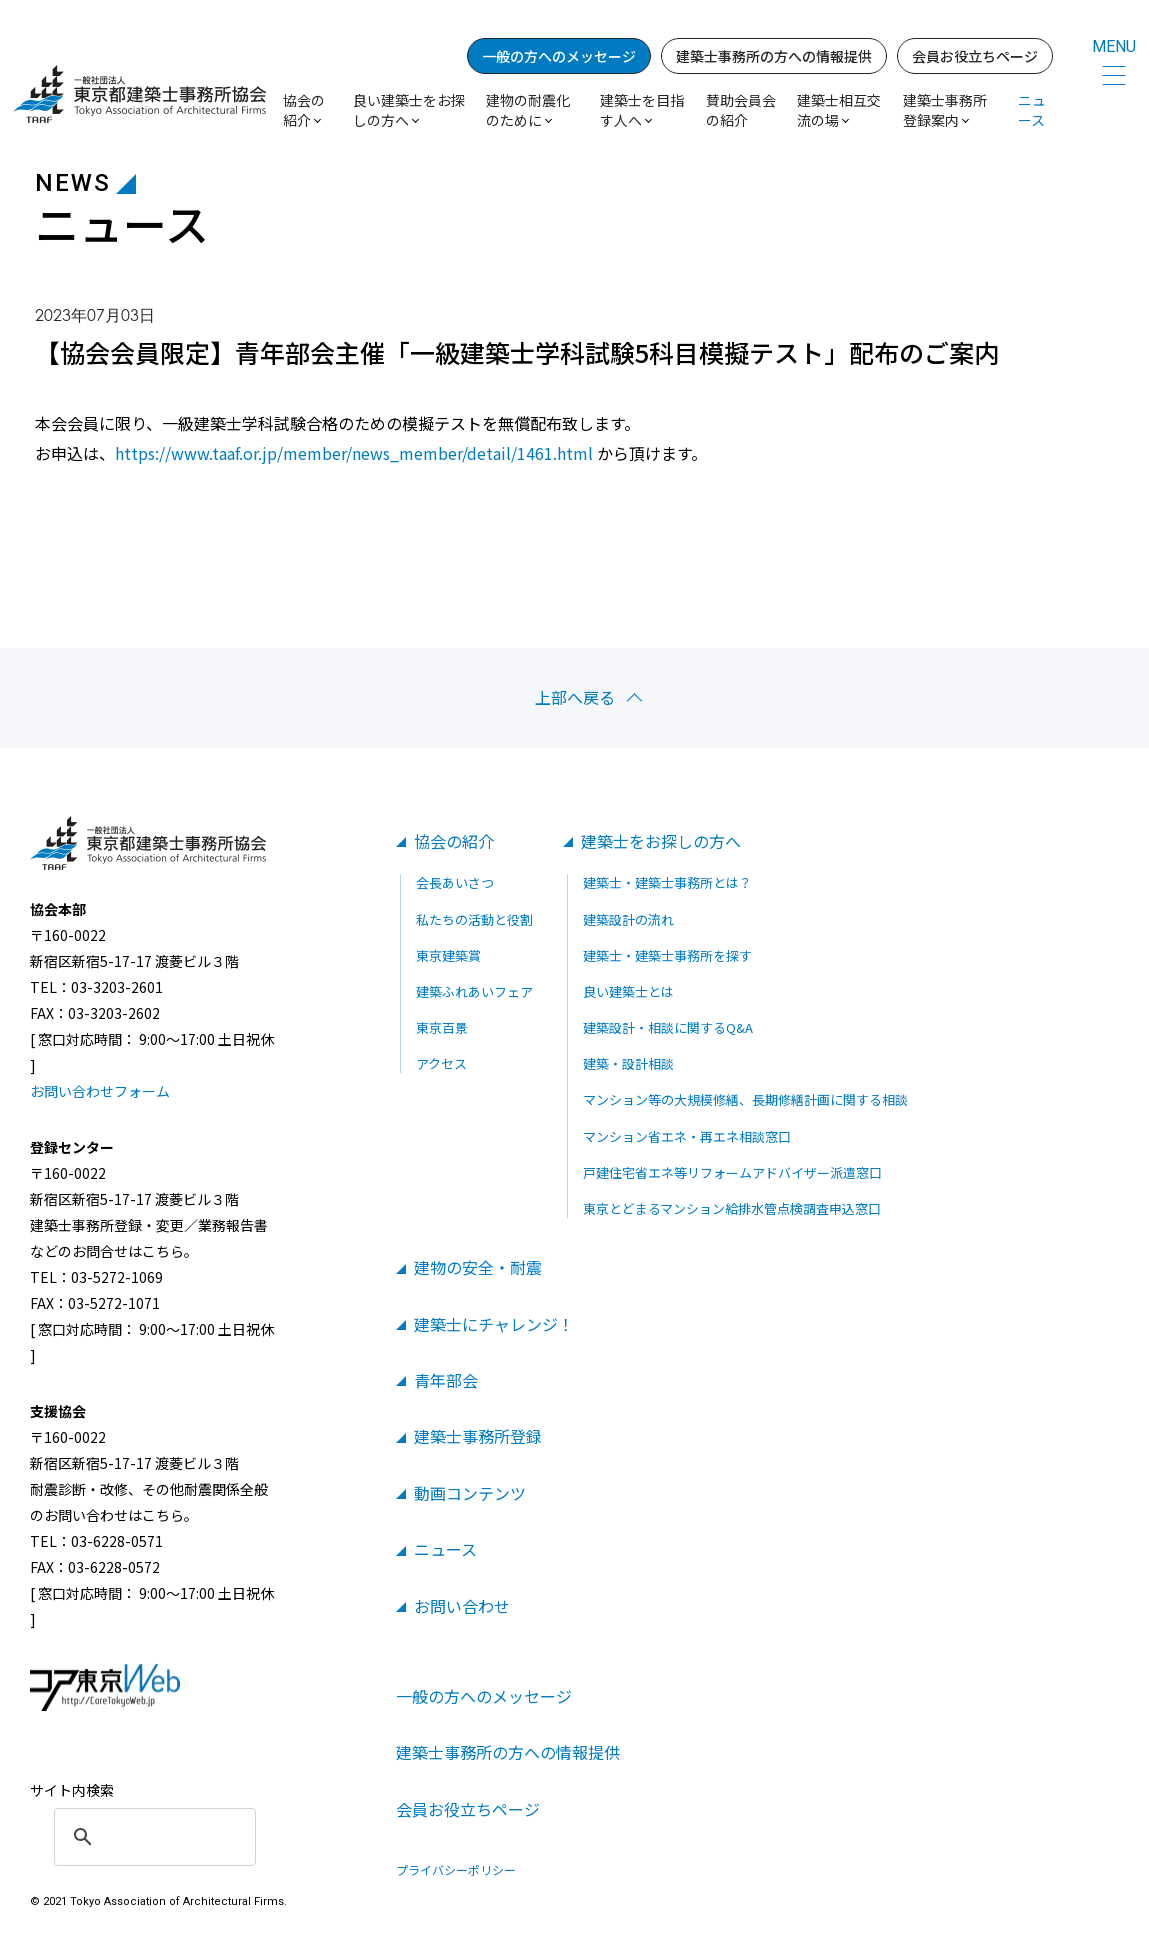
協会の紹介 (454, 841)
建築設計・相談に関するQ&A (668, 1027)
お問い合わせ (462, 1606)
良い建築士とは (628, 991)
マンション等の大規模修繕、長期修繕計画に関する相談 (745, 1099)
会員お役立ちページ (975, 56)
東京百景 (442, 1027)
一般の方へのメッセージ (559, 56)
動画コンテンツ (470, 1493)
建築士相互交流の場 (839, 110)
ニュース (1032, 110)
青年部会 (446, 1380)
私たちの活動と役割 (474, 919)
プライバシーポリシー (456, 1870)
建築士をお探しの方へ (661, 841)
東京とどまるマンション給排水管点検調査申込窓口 (732, 1208)
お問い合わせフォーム (100, 1091)
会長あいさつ (455, 882)
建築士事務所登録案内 (945, 110)
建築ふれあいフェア (474, 991)
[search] (152, 1837)
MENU (1114, 46)
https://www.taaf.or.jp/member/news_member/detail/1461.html (354, 453)
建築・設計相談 (628, 1063)
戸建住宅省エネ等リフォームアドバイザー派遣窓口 (732, 1172)
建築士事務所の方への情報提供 (774, 56)
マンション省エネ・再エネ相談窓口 (687, 1136)
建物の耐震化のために (528, 110)
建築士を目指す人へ (642, 110)
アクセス (441, 1063)
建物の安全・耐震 (478, 1267)
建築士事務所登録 (478, 1436)
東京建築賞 (448, 955)
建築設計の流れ (628, 919)
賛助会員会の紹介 (741, 110)
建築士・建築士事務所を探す (667, 955)
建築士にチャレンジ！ (494, 1324)
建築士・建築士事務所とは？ (667, 882)
